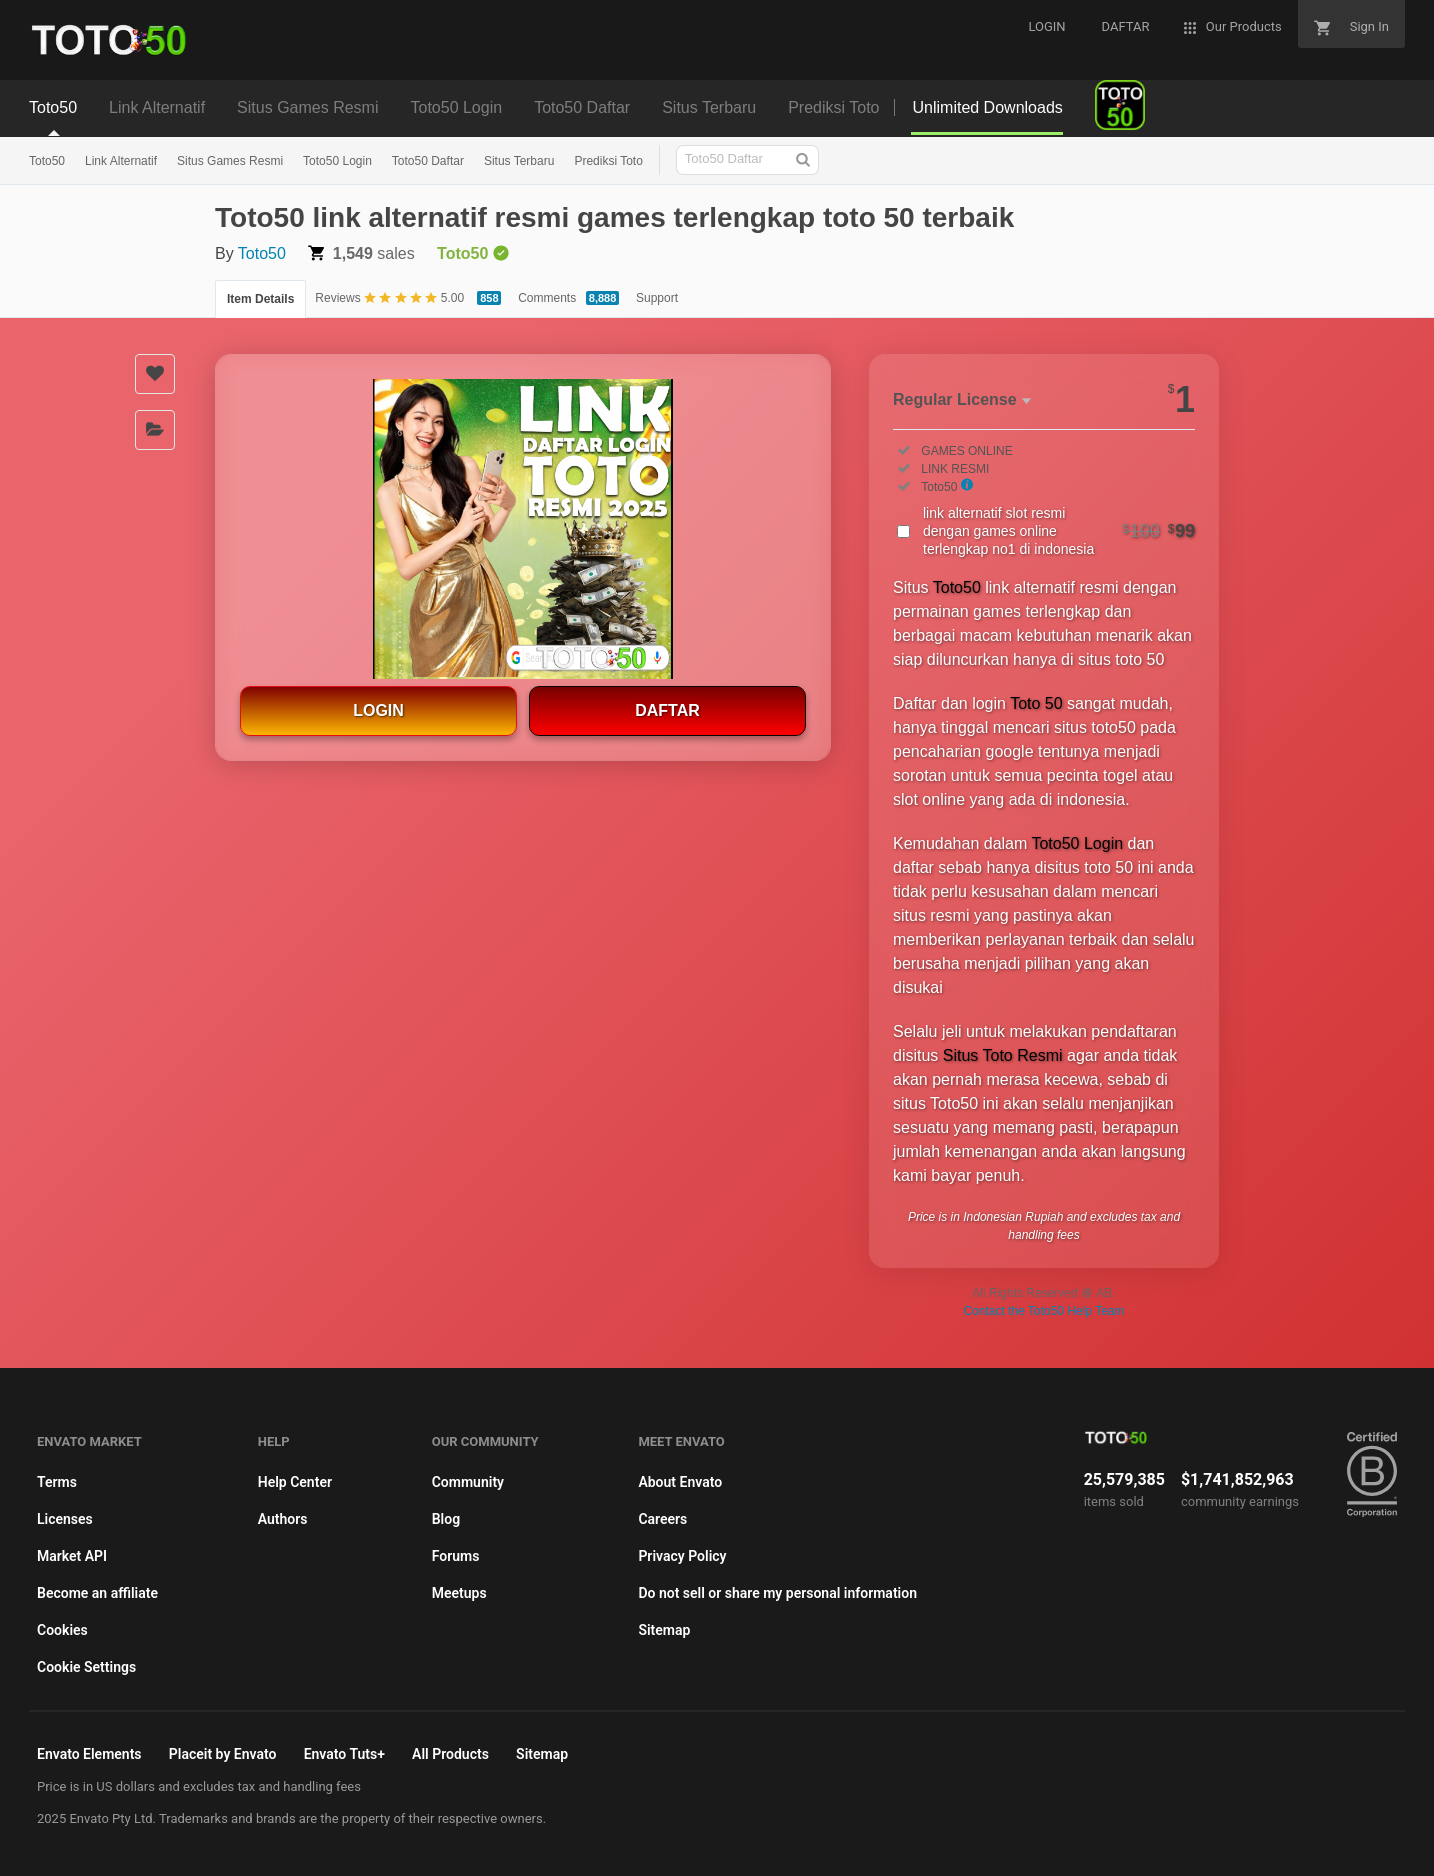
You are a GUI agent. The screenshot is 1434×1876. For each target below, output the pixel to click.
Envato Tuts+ (344, 1754)
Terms (57, 1482)
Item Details (260, 299)
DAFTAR (667, 710)
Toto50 (47, 161)
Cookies (62, 1630)
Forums (456, 1556)
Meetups (459, 1593)
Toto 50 (1036, 703)
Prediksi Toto (608, 161)
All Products (450, 1754)
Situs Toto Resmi (1003, 1055)
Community (468, 1482)
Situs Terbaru (519, 161)
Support (657, 298)
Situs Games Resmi (230, 161)
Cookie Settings (86, 1667)
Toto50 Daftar (428, 161)
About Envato (680, 1482)
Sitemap (664, 1630)
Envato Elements (89, 1754)
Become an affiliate (97, 1593)
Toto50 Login (337, 161)
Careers (662, 1519)
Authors (283, 1519)
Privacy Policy (682, 1556)
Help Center (295, 1482)
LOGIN (378, 710)
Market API (72, 1556)
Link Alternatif (121, 161)
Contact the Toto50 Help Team (1044, 1311)
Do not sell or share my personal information (777, 1593)
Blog (446, 1519)
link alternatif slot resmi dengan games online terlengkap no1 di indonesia (1059, 531)
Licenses (65, 1519)
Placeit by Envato (223, 1754)
